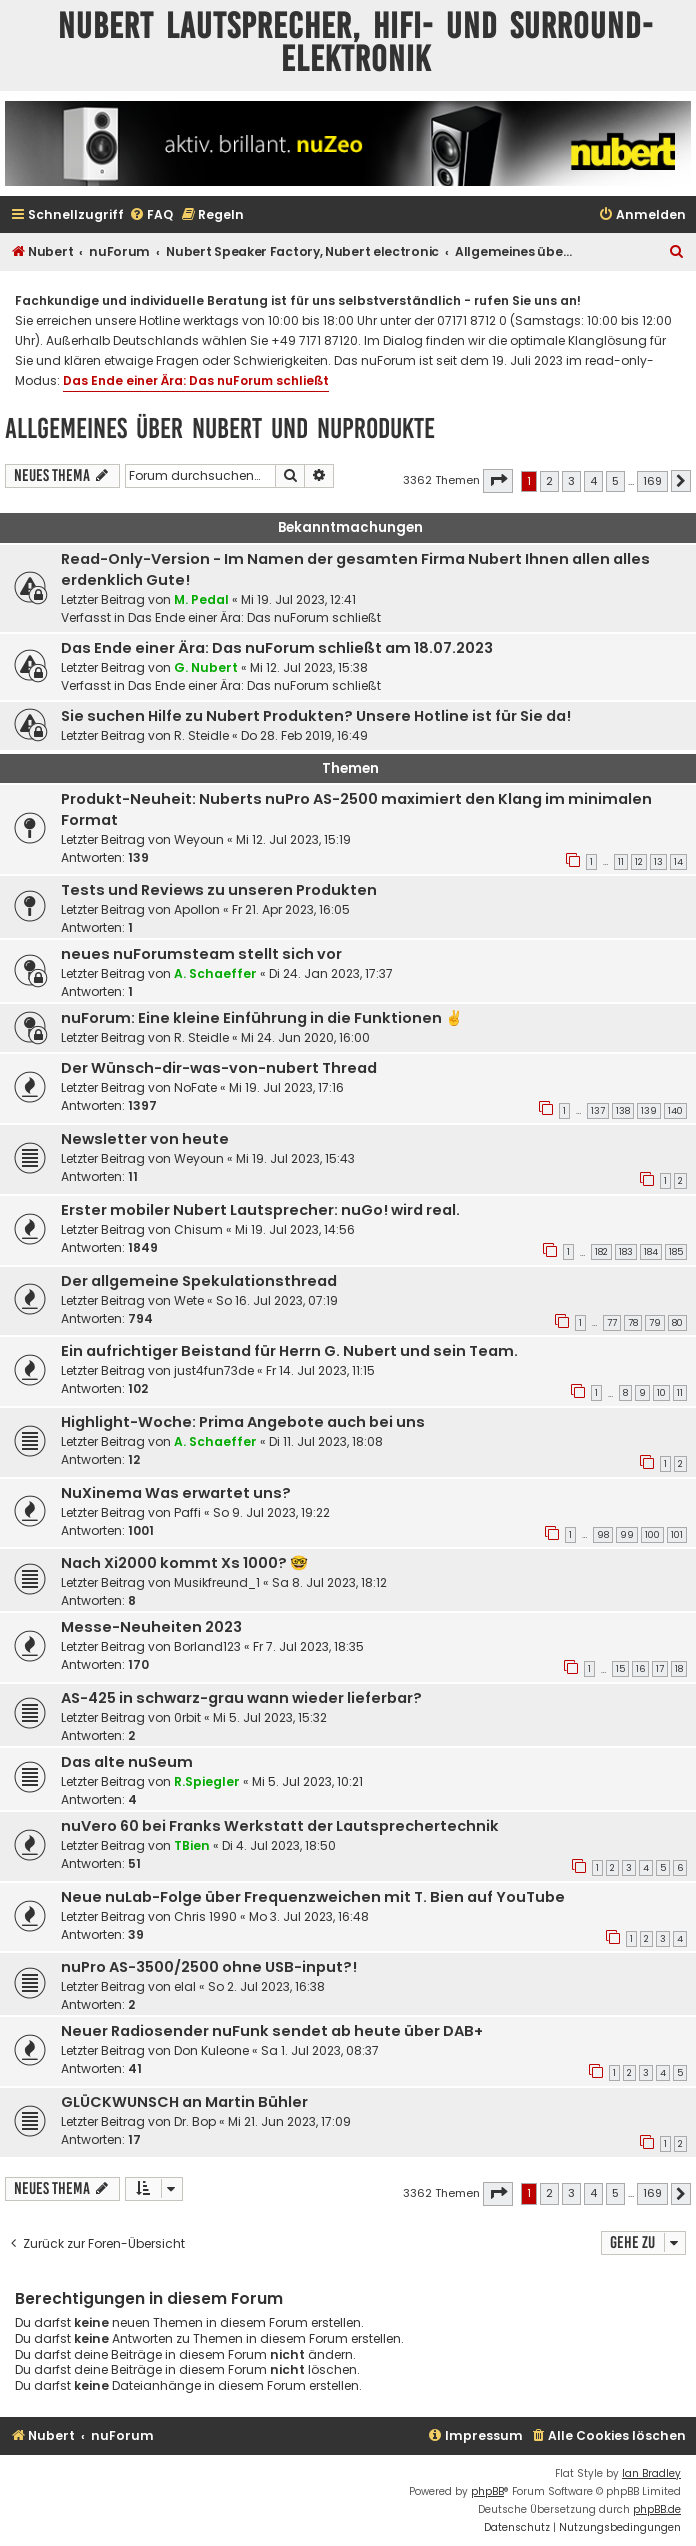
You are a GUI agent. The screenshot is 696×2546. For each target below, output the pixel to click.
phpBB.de (657, 2509)
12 (639, 862)
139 (649, 1111)
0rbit (187, 1717)
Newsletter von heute (145, 1139)
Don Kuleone (211, 2050)
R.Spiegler (207, 1781)
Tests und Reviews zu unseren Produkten (219, 890)
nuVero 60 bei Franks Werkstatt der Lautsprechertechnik (280, 1826)
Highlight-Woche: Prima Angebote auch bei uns (243, 1422)
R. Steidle (201, 735)
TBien (192, 1845)
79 (655, 1323)
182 (601, 1252)
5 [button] (615, 481)
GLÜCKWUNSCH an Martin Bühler (184, 2102)
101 (677, 1535)
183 (626, 1252)
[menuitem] (151, 215)
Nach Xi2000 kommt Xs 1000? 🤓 (184, 1563)
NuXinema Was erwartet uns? (176, 1493)
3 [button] (571, 481)
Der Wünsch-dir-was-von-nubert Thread (219, 1068)
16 (640, 1669)
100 (652, 1535)
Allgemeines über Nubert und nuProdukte (220, 428)
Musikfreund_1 (217, 1582)
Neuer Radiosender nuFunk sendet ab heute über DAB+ (272, 2031)
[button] (498, 481)
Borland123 (207, 1646)
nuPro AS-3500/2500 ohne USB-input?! (209, 1967)
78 (633, 1323)
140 (675, 1111)
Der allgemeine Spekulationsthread (199, 1281)
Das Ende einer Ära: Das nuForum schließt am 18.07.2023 (277, 648)
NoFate (195, 1087)
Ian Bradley (651, 2473)
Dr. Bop (195, 2121)
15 (620, 1669)
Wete (189, 1300)
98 (603, 1535)
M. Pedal (201, 599)
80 (677, 1323)
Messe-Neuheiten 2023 (151, 1627)
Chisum (198, 1229)
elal (185, 1986)
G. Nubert (206, 667)
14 (678, 862)
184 (651, 1252)
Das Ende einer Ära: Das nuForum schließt (196, 380)
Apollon (197, 909)
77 (612, 1323)
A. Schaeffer (215, 973)
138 (623, 1111)
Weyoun (199, 839)
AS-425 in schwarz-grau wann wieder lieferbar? (241, 1698)
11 (621, 862)
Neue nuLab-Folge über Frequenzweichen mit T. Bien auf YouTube (313, 1897)
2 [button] (549, 481)
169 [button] (652, 481)
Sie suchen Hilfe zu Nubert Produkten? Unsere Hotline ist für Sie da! (316, 716)
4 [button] (593, 481)
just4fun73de (214, 1370)
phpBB (487, 2491)
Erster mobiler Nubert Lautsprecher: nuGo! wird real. (260, 1210)
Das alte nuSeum (127, 1762)
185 (676, 1252)
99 (627, 1535)
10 (661, 1393)
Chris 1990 (205, 1916)
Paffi (187, 1512)
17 (660, 1669)
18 (679, 1669)
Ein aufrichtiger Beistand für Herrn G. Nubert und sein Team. (289, 1351)
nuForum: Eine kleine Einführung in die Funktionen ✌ (262, 1018)
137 (598, 1111)
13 (658, 862)
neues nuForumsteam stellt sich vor (201, 954)
